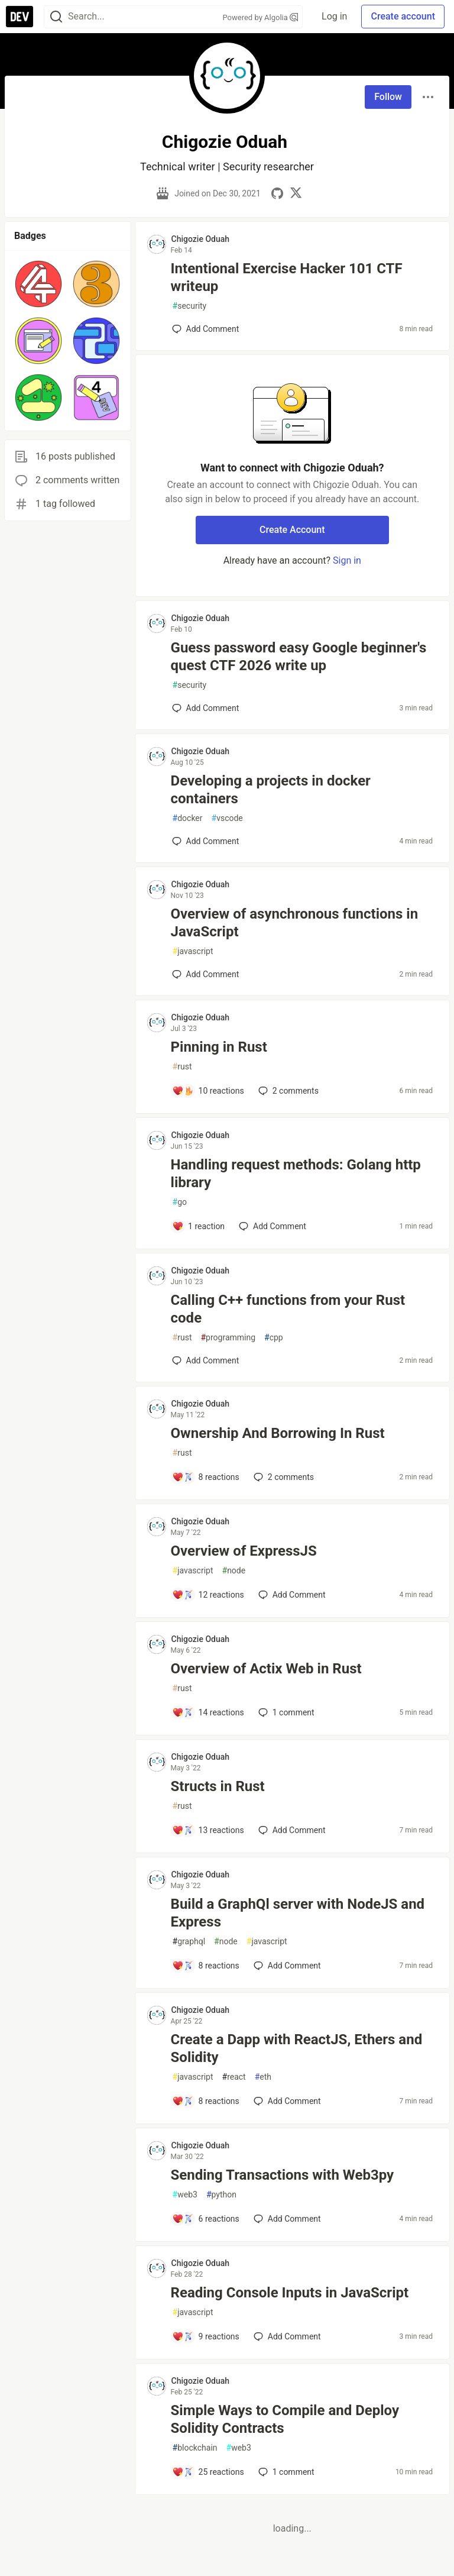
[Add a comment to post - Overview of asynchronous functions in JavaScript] (206, 974)
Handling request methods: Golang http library (296, 1173)
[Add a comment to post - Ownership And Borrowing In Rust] (206, 1477)
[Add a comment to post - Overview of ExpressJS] (208, 1594)
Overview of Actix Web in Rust (266, 1668)
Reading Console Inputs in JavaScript (290, 2292)
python (221, 2195)
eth (263, 2077)
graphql (189, 1941)
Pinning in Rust (219, 1047)
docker (188, 818)
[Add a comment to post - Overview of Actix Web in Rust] (208, 1712)
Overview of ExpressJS (244, 1551)
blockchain (195, 2448)
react (234, 2077)
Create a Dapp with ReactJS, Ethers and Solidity (297, 2048)
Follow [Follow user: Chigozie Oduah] (388, 96)
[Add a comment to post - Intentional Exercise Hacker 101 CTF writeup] (206, 328)
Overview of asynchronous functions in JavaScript (295, 923)
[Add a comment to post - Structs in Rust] (208, 1830)
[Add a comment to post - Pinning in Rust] (208, 1090)
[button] (38, 284)
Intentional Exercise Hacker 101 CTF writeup (287, 277)
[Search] (56, 17)
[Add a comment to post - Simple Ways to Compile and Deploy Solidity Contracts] (208, 2472)
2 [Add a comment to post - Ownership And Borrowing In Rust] (282, 1477)
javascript (193, 951)
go (180, 1202)
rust (182, 1067)
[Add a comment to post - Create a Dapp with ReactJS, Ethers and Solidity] (206, 2101)
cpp (273, 1337)
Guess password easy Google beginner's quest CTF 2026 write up (299, 656)
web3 (185, 2195)
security (190, 306)
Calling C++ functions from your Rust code (288, 1309)
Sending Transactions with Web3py (282, 2175)
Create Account (292, 529)
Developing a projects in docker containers (271, 790)
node (234, 1571)
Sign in (347, 560)
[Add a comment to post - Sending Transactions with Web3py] (206, 2218)
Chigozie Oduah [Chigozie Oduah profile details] (200, 239)
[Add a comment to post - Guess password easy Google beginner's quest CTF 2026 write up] (206, 708)
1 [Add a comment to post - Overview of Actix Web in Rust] (285, 1712)
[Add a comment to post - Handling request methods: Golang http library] (198, 1226)
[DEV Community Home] (19, 16)
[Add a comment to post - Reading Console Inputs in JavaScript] (206, 2336)
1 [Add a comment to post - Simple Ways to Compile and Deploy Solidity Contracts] (285, 2472)
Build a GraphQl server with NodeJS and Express (298, 1913)
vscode (227, 818)
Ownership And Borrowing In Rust (278, 1433)
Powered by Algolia (261, 17)
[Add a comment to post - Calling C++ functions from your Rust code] (206, 1360)
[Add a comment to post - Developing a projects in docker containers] (206, 841)
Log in (334, 16)
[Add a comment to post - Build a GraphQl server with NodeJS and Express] (206, 1965)
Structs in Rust (218, 1786)
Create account (403, 16)
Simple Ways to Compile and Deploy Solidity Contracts (285, 2419)
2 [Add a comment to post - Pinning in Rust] (287, 1091)
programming (227, 1337)
